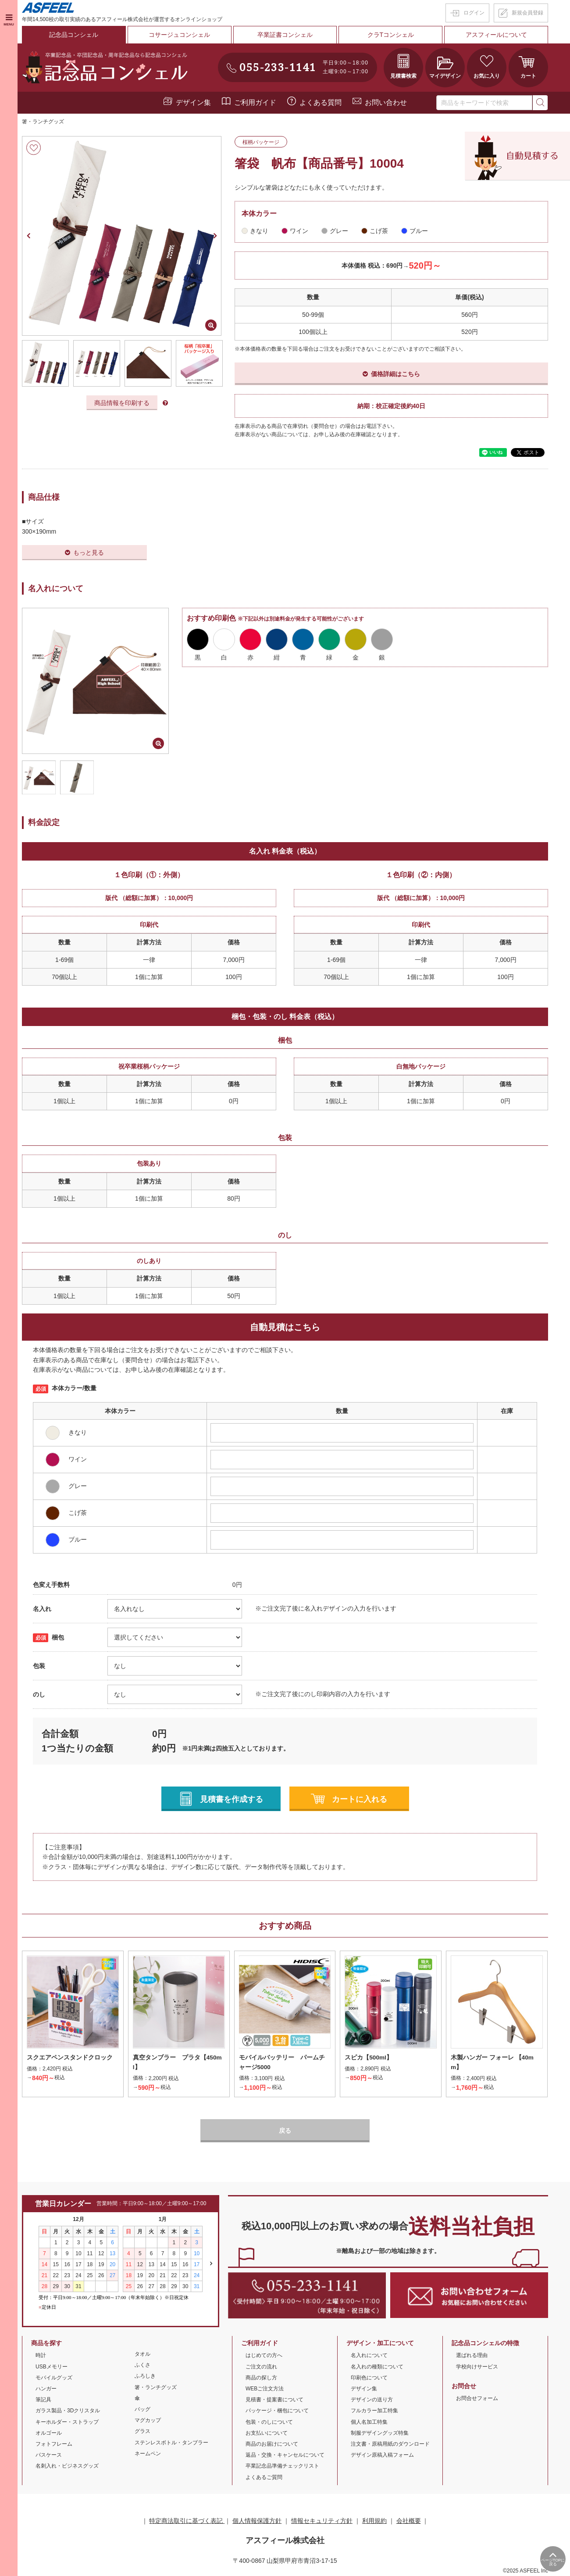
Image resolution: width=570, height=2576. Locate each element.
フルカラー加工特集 (374, 2411)
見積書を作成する (231, 1799)
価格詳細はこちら (395, 373)
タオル (142, 2354)
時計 (41, 2356)
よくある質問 (320, 102)
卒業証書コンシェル (285, 34)
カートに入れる (359, 1799)
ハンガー (46, 2389)
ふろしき (145, 2377)
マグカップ (148, 2421)
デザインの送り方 (372, 2400)
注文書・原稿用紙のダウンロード (390, 2444)
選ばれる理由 (472, 2356)
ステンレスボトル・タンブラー (171, 2443)
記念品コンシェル (73, 34)
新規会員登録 (527, 13)
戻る (285, 2131)
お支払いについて (267, 2433)
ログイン (473, 13)
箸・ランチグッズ (43, 121)
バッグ (142, 2410)
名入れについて (369, 2356)
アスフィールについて (496, 34)
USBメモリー (52, 2367)
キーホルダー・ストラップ (67, 2422)
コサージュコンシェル (179, 34)
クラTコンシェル (390, 34)
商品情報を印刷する (122, 402)
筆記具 (43, 2400)
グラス (142, 2432)
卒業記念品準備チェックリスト (282, 2466)
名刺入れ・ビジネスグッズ (67, 2466)
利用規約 (374, 2521)
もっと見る (88, 552)
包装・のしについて (269, 2422)
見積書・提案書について (274, 2400)
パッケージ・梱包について (277, 2411)
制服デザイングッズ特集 (380, 2433)
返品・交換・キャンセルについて (285, 2455)
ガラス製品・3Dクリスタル (68, 2411)
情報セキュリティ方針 (322, 2521)
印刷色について (369, 2378)
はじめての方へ (264, 2356)
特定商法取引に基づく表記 (186, 2521)
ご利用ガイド (255, 102)
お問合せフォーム (477, 2399)
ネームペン (148, 2454)
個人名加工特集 (369, 2422)
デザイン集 (193, 102)
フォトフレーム (54, 2444)
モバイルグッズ (54, 2378)
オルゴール (49, 2433)
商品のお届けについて (272, 2444)
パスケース (49, 2455)
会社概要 (408, 2521)
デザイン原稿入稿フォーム (382, 2455)
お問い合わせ (386, 102)
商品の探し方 (261, 2378)
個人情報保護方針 (256, 2521)
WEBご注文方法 (265, 2389)
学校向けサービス (477, 2367)
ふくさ (142, 2365)
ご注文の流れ (261, 2367)
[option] (121, 235)
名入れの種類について (377, 2367)
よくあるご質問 (264, 2478)
